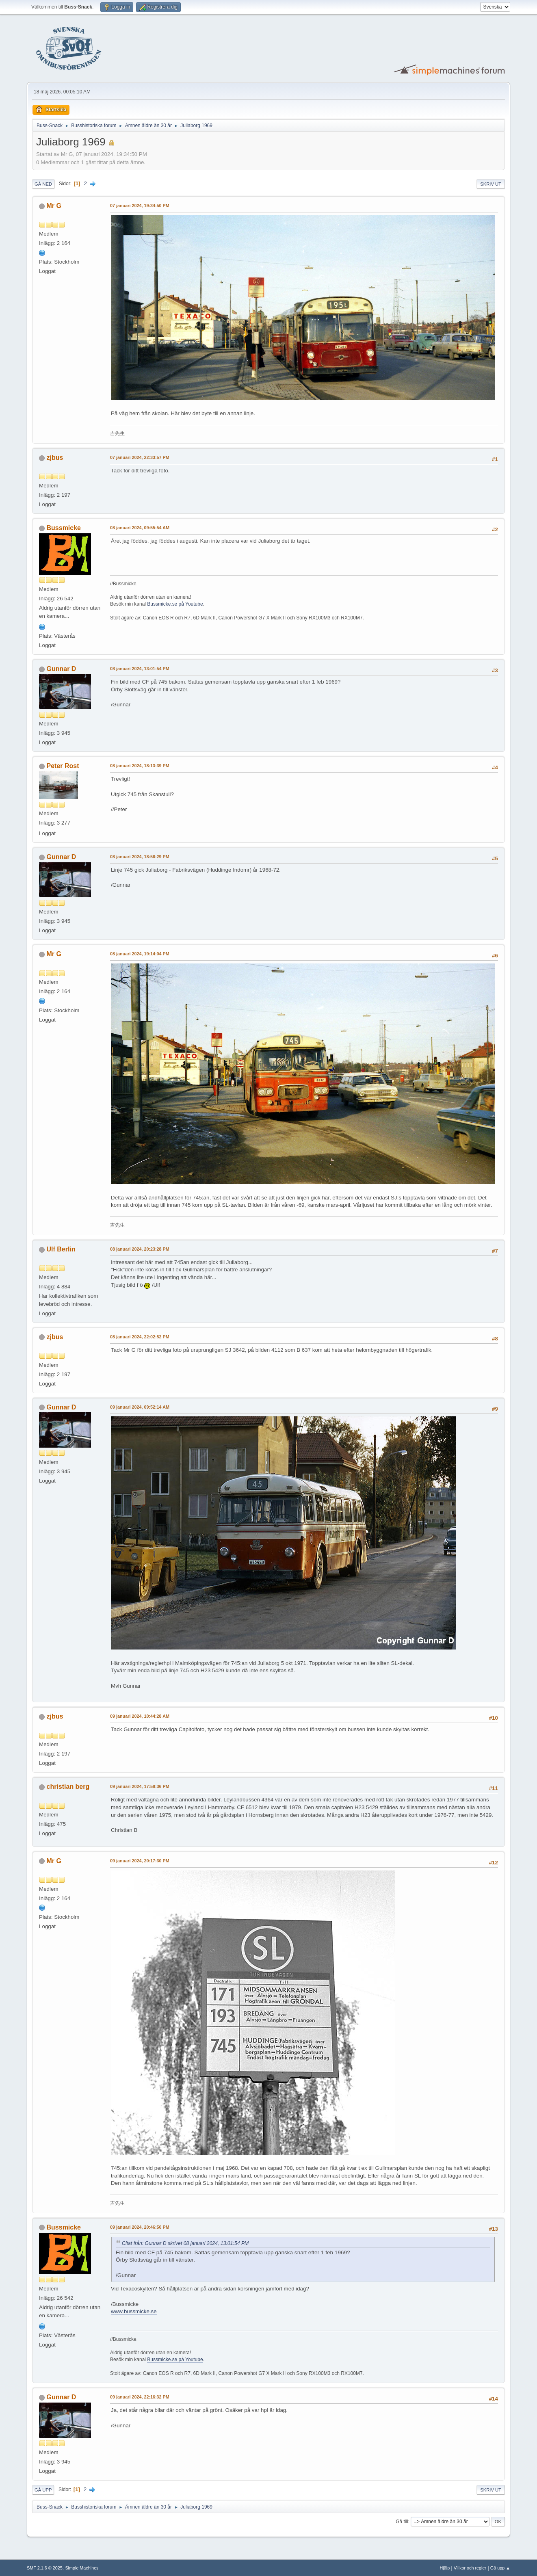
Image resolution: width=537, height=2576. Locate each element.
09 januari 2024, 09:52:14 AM (139, 1407)
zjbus (55, 457)
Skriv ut (490, 184)
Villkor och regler (470, 2567)
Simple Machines (81, 2567)
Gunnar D (61, 668)
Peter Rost (63, 765)
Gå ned (43, 184)
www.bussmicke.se (134, 2311)
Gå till (402, 2521)
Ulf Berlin (61, 1249)
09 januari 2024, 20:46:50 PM (139, 2227)
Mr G (54, 205)
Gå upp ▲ (500, 2567)
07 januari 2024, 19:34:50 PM (139, 205)
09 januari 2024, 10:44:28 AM (139, 1716)
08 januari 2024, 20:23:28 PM (139, 1249)
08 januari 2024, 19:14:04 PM (139, 953)
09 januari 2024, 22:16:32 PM (139, 2396)
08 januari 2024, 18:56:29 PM (139, 856)
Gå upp (43, 2489)
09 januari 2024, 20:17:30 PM (139, 1860)
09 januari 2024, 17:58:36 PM (139, 1786)
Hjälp (445, 2567)
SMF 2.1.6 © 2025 (45, 2567)
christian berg (68, 1786)
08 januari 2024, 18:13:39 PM (139, 765)
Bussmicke (64, 527)
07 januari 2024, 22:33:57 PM (139, 457)
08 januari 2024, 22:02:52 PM (139, 1336)
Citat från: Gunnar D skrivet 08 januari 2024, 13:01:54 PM (185, 2243)
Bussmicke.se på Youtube (175, 604)
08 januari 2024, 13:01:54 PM (139, 668)
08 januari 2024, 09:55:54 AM (139, 527)
